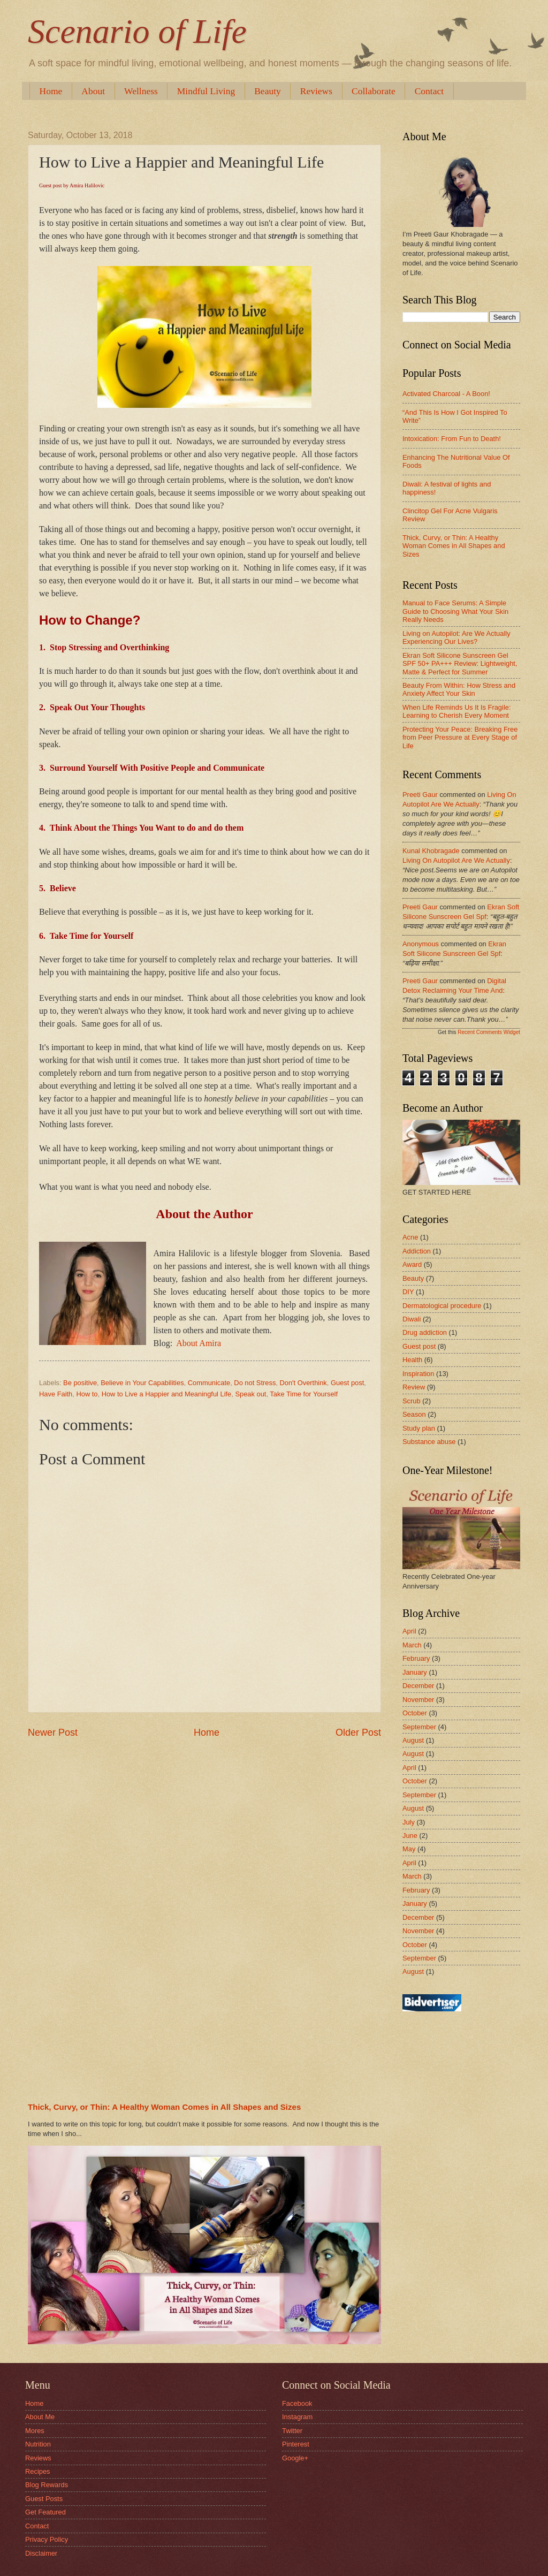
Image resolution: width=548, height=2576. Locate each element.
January (414, 1672)
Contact (37, 2526)
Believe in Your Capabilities (142, 1383)
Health (412, 1360)
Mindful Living (206, 91)
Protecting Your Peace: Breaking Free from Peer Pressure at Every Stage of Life (459, 737)
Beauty (267, 91)
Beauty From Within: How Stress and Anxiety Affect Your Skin (458, 689)
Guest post (347, 1383)
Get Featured (45, 2512)
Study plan (418, 1428)
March (412, 1645)
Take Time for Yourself (304, 1394)
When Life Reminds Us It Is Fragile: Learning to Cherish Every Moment (456, 711)
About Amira (198, 1343)
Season (414, 1414)
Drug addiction (424, 1332)
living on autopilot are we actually (456, 860)
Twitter (292, 2431)
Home (51, 91)
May (408, 1849)
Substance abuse (429, 1442)
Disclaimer (41, 2553)
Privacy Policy (46, 2539)
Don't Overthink (302, 1383)
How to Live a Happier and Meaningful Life (167, 1394)
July (408, 1822)
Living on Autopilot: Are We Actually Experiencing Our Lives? (456, 637)
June (409, 1836)
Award (412, 1264)
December (418, 1686)
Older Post (358, 1732)
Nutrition (38, 2444)
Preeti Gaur (420, 795)
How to (86, 1394)
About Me (40, 2417)
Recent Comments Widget (489, 1032)
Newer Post (53, 1732)
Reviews (316, 91)
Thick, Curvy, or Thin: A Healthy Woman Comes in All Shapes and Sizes (164, 2106)
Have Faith (55, 1394)
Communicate (209, 1383)
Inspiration (418, 1374)
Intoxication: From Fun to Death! (451, 439)
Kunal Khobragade (431, 851)
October (414, 1713)
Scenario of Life (137, 31)
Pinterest (295, 2444)
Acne (410, 1237)
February (416, 1658)
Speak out (250, 1394)
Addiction (416, 1251)
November (418, 1700)
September (419, 1727)
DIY (408, 1292)
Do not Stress (255, 1383)
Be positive (80, 1383)
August (413, 1740)
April (409, 1631)
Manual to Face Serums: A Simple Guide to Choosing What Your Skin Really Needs (455, 611)
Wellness (141, 91)
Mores (34, 2431)
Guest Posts (44, 2499)
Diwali (411, 1319)
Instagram (297, 2417)
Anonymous (420, 944)
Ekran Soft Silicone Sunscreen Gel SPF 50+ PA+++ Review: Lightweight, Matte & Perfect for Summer (459, 663)
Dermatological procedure (441, 1306)
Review (413, 1387)
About (93, 91)
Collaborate (373, 91)
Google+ (295, 2458)
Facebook (297, 2403)
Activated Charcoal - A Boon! (446, 394)
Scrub (411, 1401)
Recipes (37, 2471)
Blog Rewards (46, 2485)
